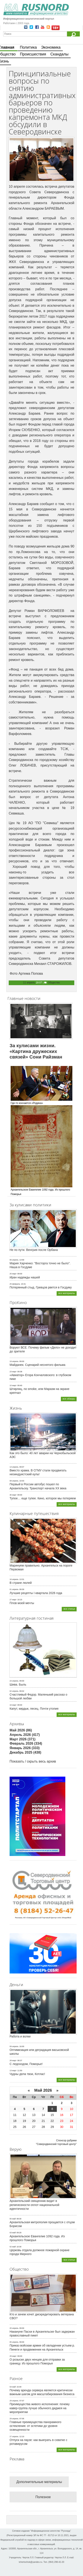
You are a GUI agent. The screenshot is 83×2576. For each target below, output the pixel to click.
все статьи (69, 1608)
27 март (13, 1600)
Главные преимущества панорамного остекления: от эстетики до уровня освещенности (35, 2425)
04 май (13, 2387)
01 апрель (14, 1589)
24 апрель (14, 1681)
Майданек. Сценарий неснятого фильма (37, 1364)
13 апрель (14, 1467)
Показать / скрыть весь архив (33, 1761)
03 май (13, 2233)
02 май (13, 2247)
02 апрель (14, 1691)
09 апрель (14, 2046)
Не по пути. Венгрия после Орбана (34, 1250)
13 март (13, 2070)
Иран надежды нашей (25, 1277)
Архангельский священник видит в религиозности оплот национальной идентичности (34, 2204)
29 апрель (14, 2401)
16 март (13, 1705)
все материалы (66, 1293)
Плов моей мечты (22, 1603)
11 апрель (29, 982)
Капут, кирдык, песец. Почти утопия (34, 1708)
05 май (13, 2219)
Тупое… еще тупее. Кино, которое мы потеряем (43, 1498)
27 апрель (14, 2436)
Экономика (51, 47)
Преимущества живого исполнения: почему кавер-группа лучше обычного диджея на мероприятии (40, 2407)
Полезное (43, 2497)
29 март (13, 2356)
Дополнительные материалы (39, 2482)
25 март (13, 1274)
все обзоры (69, 1398)
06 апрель (14, 1260)
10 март (13, 1385)
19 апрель (14, 1361)
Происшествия (33, 54)
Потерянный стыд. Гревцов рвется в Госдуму (41, 1287)
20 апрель (14, 2328)
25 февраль (15, 1284)
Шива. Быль (18, 1684)
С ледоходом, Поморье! (26, 2064)
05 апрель (14, 2342)
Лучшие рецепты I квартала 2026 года (36, 1593)
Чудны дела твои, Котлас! (27, 2074)
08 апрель (14, 1481)
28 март (13, 2060)
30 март (13, 1495)
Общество (54, 982)
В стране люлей (21, 1582)
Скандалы (59, 54)
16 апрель (14, 1579)
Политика (28, 47)
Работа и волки (20, 2036)
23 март (13, 1372)
